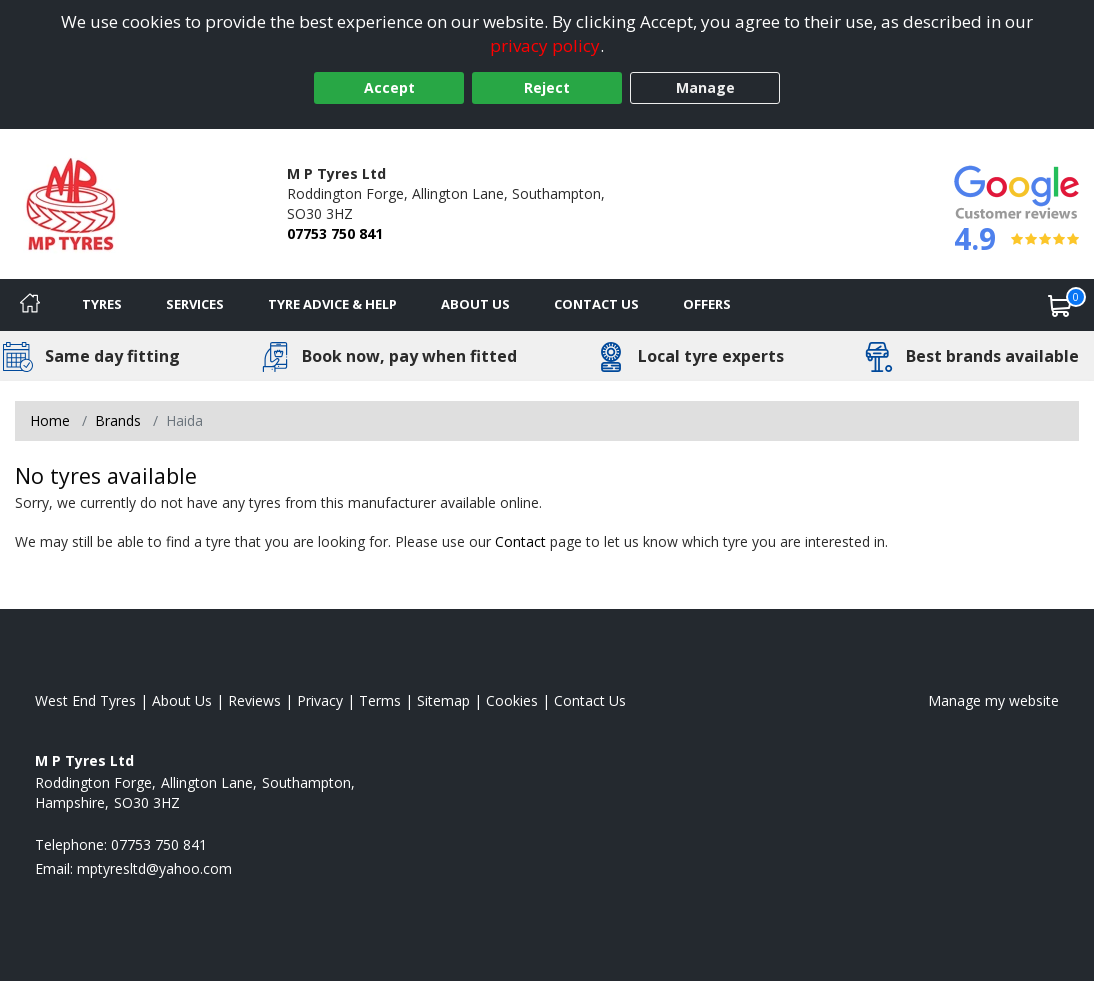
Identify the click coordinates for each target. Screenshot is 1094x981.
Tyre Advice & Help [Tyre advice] (332, 304)
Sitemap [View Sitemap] (443, 700)
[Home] (30, 305)
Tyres (102, 304)
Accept (389, 87)
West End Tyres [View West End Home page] (85, 700)
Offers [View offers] (707, 304)
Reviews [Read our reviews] (254, 700)
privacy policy (545, 45)
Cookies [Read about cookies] (512, 700)
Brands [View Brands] (118, 420)
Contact (520, 541)
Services (195, 304)
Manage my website (993, 700)
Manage (705, 87)
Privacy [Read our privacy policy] (320, 700)
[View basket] (1060, 305)
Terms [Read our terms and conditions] (380, 700)
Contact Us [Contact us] (596, 304)
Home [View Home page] (50, 420)
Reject (547, 87)
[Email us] (154, 868)
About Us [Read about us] (182, 700)
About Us (475, 304)
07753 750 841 (335, 233)
